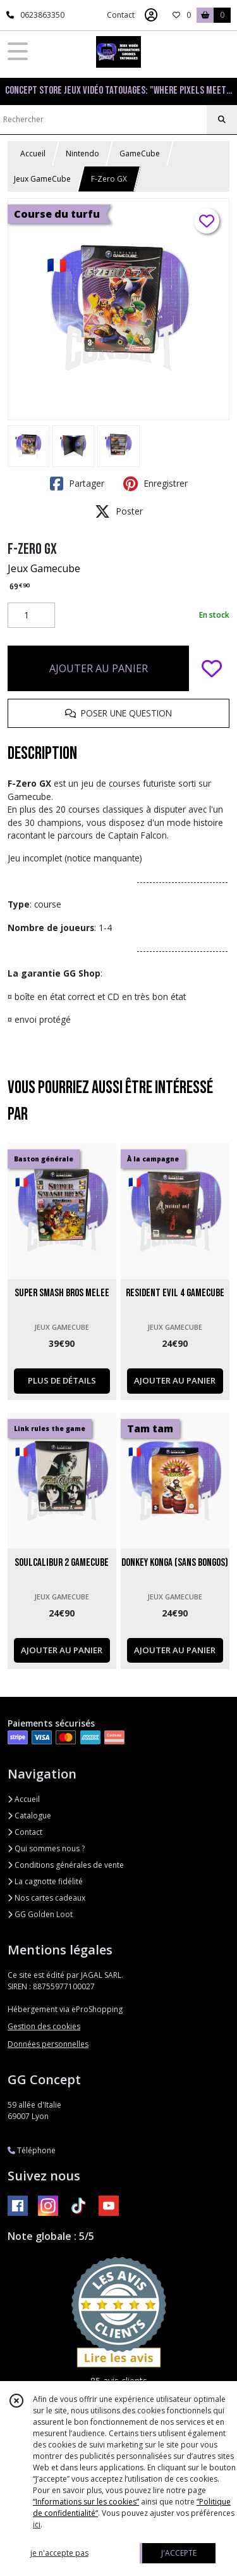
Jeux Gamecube (44, 568)
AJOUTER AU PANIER (98, 668)
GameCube (139, 153)
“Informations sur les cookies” (86, 2501)
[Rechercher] (222, 119)
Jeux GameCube (42, 178)
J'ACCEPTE (179, 2553)
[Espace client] (151, 15)
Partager (77, 483)
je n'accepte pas (59, 2553)
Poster (119, 511)
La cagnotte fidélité (45, 1881)
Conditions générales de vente (66, 1865)
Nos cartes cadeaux (46, 1897)
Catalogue (29, 1815)
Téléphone (32, 2150)
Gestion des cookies (44, 2026)
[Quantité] (31, 615)
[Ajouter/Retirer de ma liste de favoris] (211, 668)
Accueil (33, 153)
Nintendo (82, 153)
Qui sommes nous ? (46, 1848)
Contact (121, 14)
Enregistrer (155, 483)
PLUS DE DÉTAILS (62, 1380)
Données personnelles (48, 2044)
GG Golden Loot (40, 1914)
